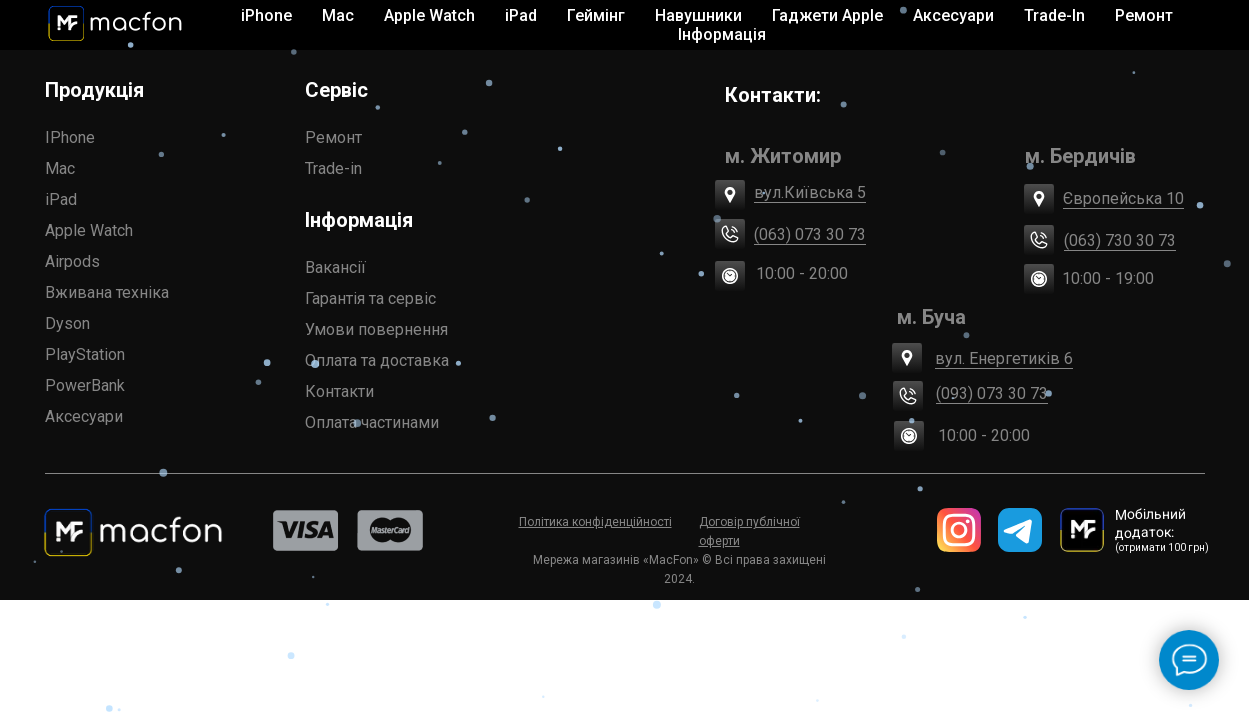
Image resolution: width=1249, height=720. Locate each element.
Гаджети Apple (827, 15)
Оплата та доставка (377, 360)
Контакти (339, 391)
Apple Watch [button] (429, 15)
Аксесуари (84, 416)
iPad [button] (521, 15)
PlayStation (85, 354)
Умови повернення (376, 329)
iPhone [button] (266, 15)
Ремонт (1144, 15)
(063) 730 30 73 (1120, 240)
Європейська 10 (1123, 198)
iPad (61, 199)
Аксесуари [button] (953, 15)
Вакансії (335, 267)
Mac (60, 168)
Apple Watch (89, 230)
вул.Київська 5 (810, 192)
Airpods (72, 261)
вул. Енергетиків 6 (1004, 358)
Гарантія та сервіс (370, 298)
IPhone (70, 137)
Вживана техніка (107, 292)
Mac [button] (338, 15)
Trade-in (333, 168)
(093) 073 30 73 (992, 393)
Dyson (67, 323)
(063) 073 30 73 (810, 234)
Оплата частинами (372, 422)
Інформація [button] (722, 34)
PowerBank (85, 385)
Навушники (698, 15)
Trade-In (1054, 15)
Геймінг (596, 15)
